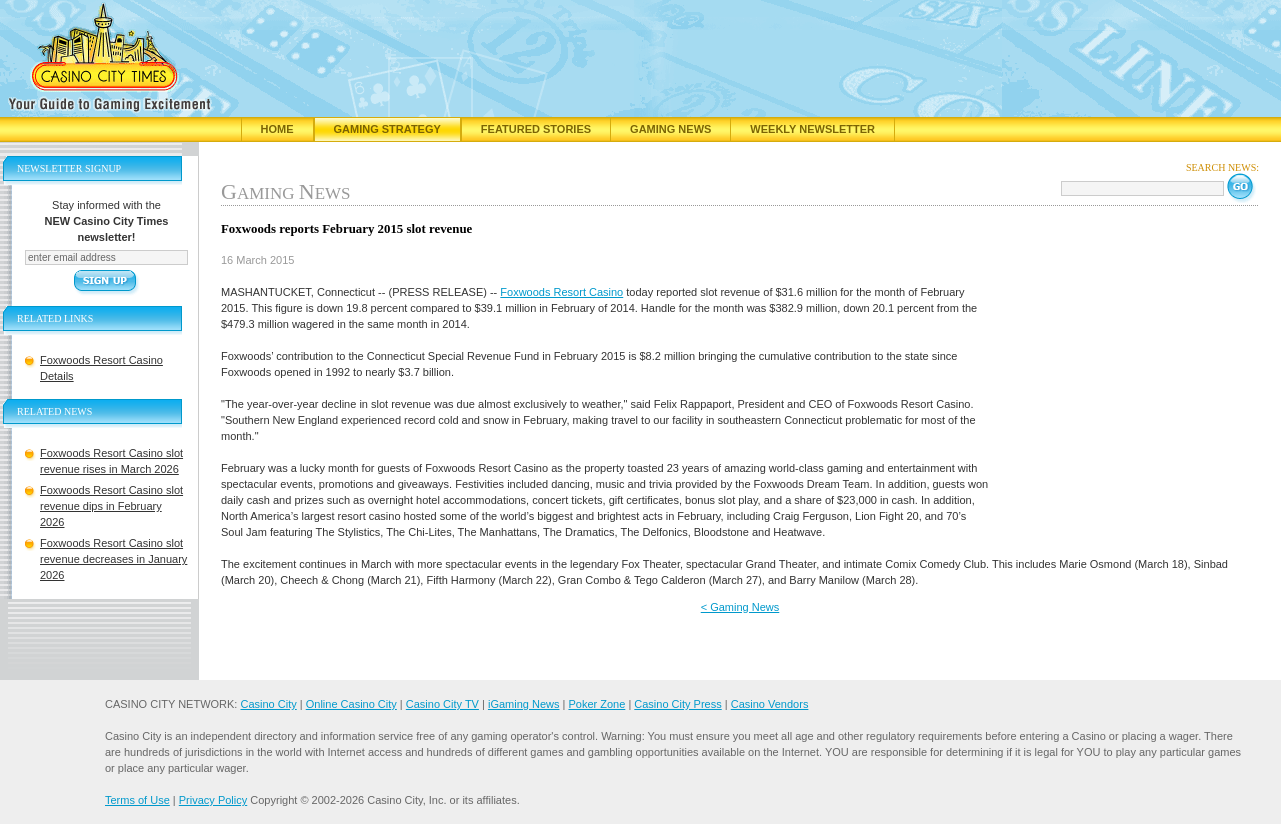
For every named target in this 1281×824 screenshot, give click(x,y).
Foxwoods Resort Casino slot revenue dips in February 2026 (111, 506)
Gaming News (670, 129)
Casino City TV (442, 704)
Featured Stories (536, 129)
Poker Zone (596, 704)
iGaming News (524, 704)
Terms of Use (137, 800)
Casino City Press (677, 704)
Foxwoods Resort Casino (561, 292)
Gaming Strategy (387, 129)
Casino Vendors (770, 704)
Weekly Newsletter (812, 129)
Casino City (268, 704)
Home (277, 129)
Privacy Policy (213, 800)
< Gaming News (740, 607)
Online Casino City (351, 704)
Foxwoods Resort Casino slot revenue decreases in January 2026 (113, 559)
